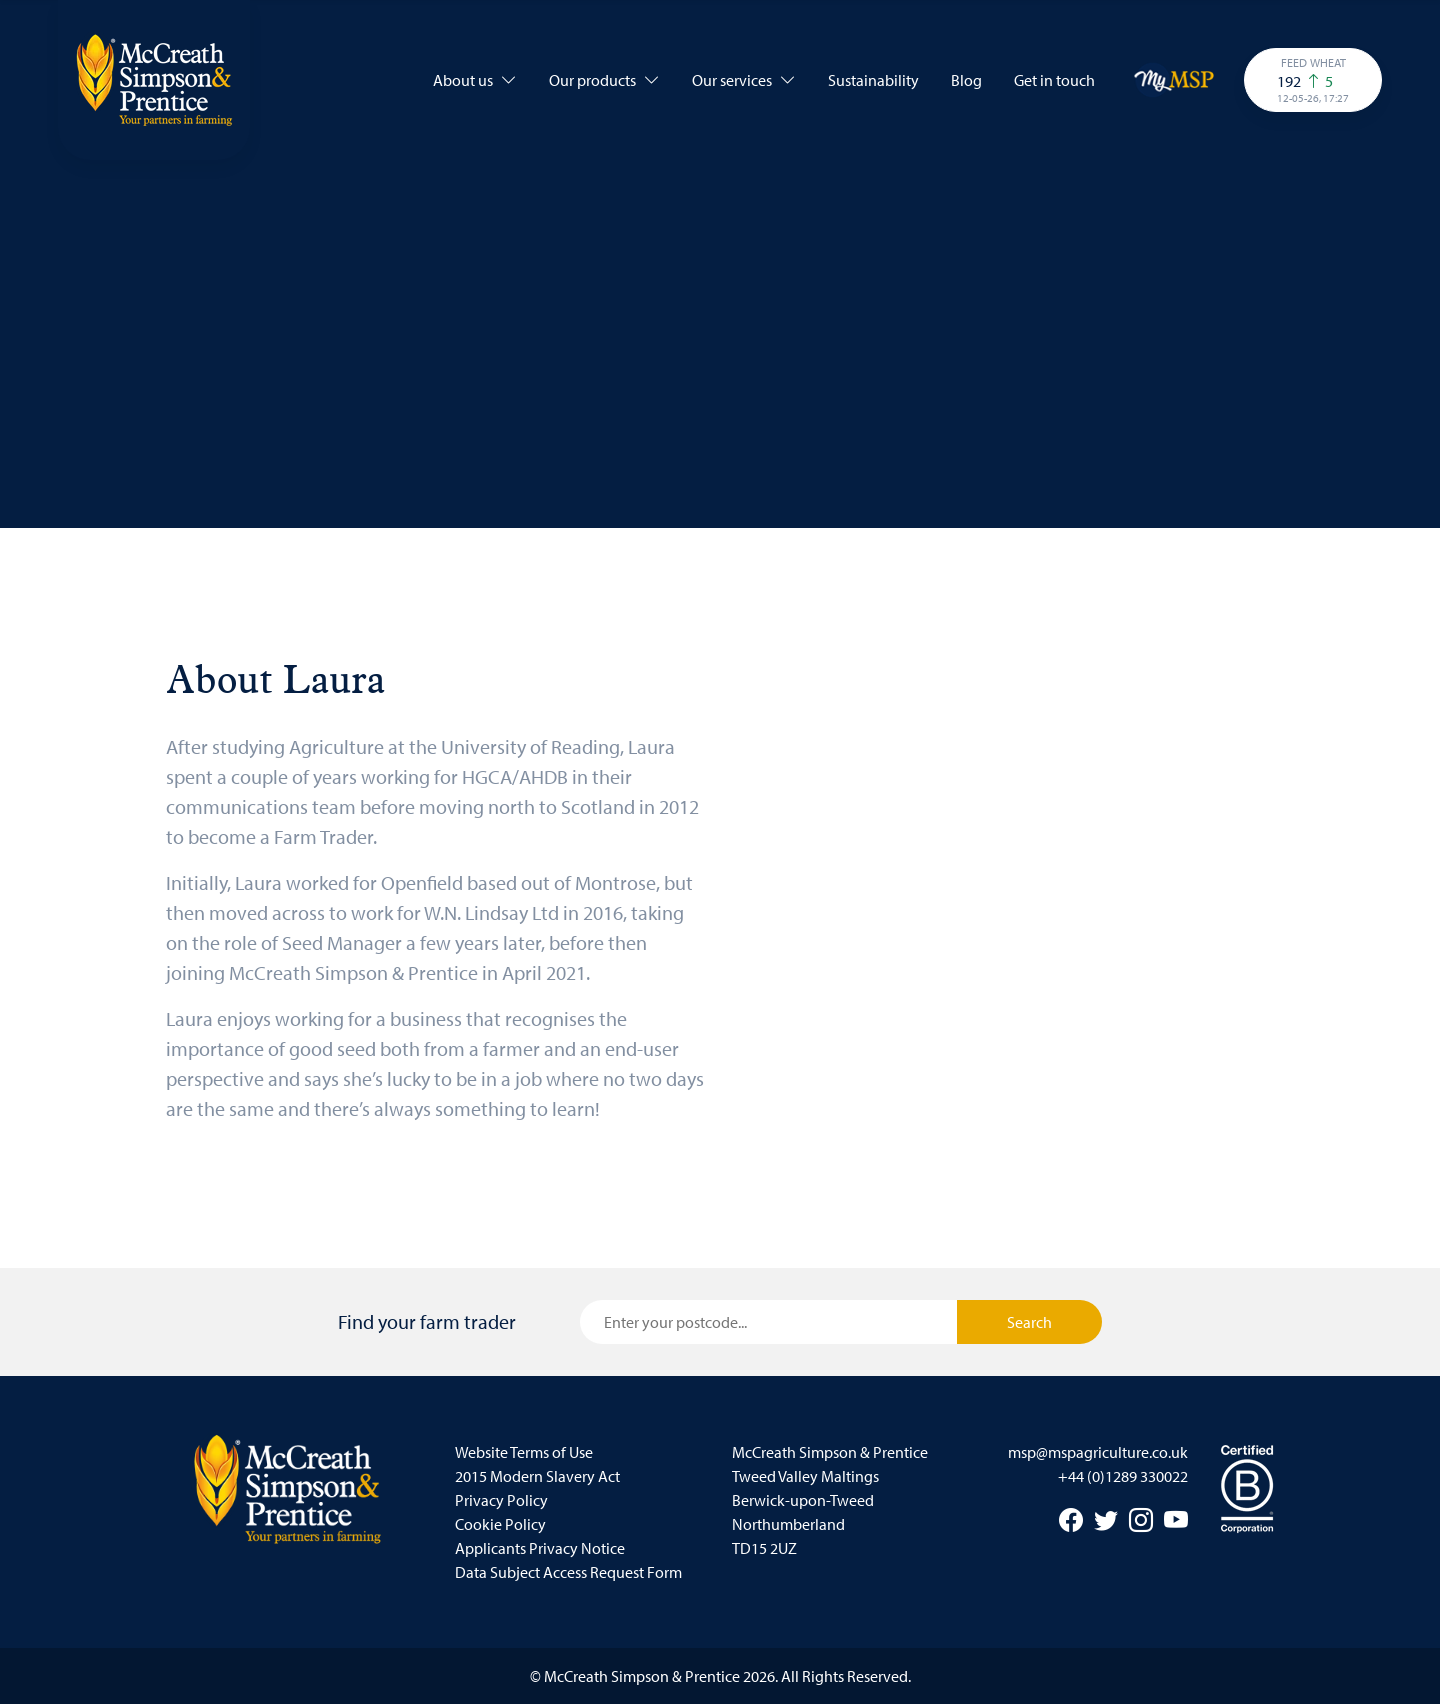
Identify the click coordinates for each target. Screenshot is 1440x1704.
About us (475, 80)
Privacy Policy (501, 1500)
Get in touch (1054, 80)
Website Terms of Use (524, 1452)
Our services (744, 80)
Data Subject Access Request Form (568, 1572)
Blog (966, 80)
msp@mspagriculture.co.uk (1098, 1452)
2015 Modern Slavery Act (537, 1476)
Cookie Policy (500, 1524)
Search (1029, 1322)
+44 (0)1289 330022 (1123, 1476)
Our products (604, 80)
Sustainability (873, 80)
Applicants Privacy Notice (540, 1548)
